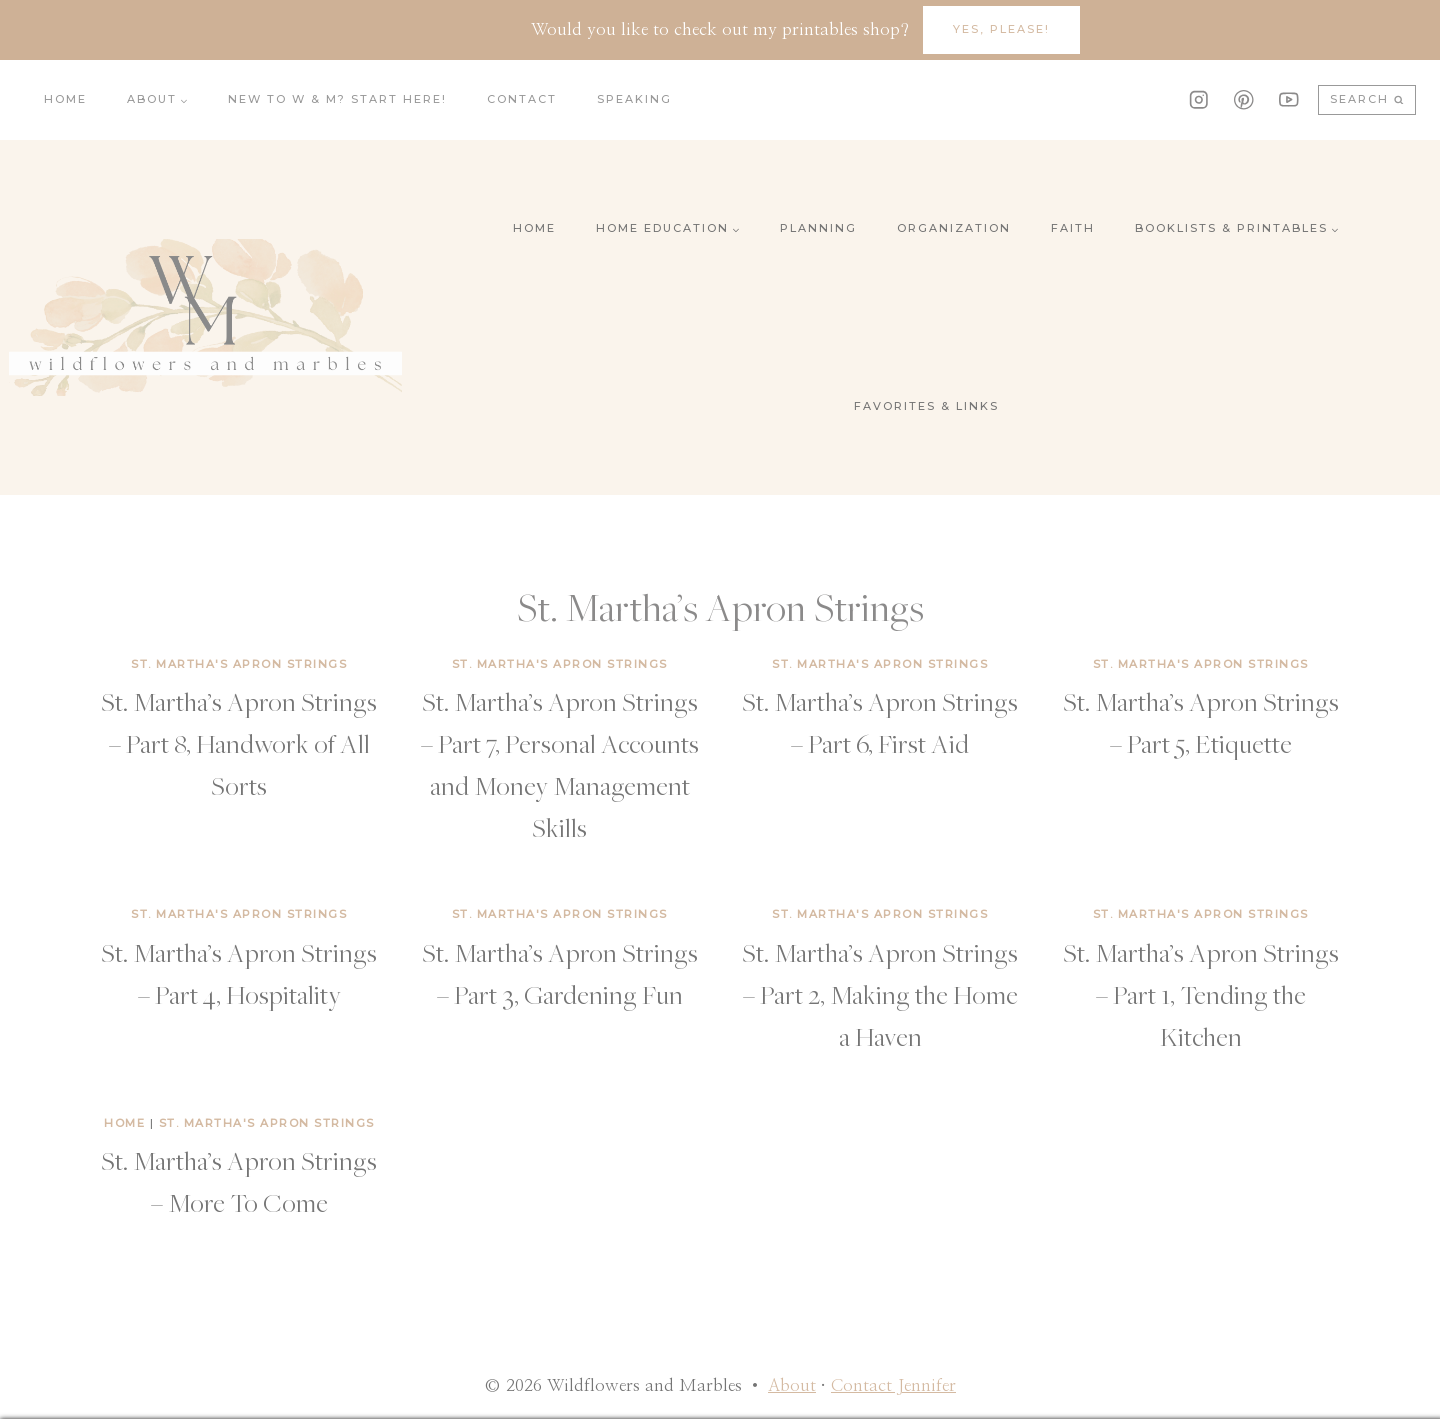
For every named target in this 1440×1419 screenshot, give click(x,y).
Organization (954, 228)
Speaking (634, 99)
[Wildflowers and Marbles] (205, 317)
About (792, 1385)
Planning (818, 228)
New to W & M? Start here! (337, 99)
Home (65, 99)
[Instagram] (1198, 99)
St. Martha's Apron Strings (239, 664)
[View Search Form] (1367, 100)
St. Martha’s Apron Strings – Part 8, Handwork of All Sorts (239, 743)
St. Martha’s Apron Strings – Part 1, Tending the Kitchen (1201, 994)
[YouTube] (1288, 99)
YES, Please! (1001, 29)
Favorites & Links (926, 406)
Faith (1073, 228)
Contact (522, 99)
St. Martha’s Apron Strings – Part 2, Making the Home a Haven (880, 994)
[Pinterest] (1243, 99)
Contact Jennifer (893, 1385)
